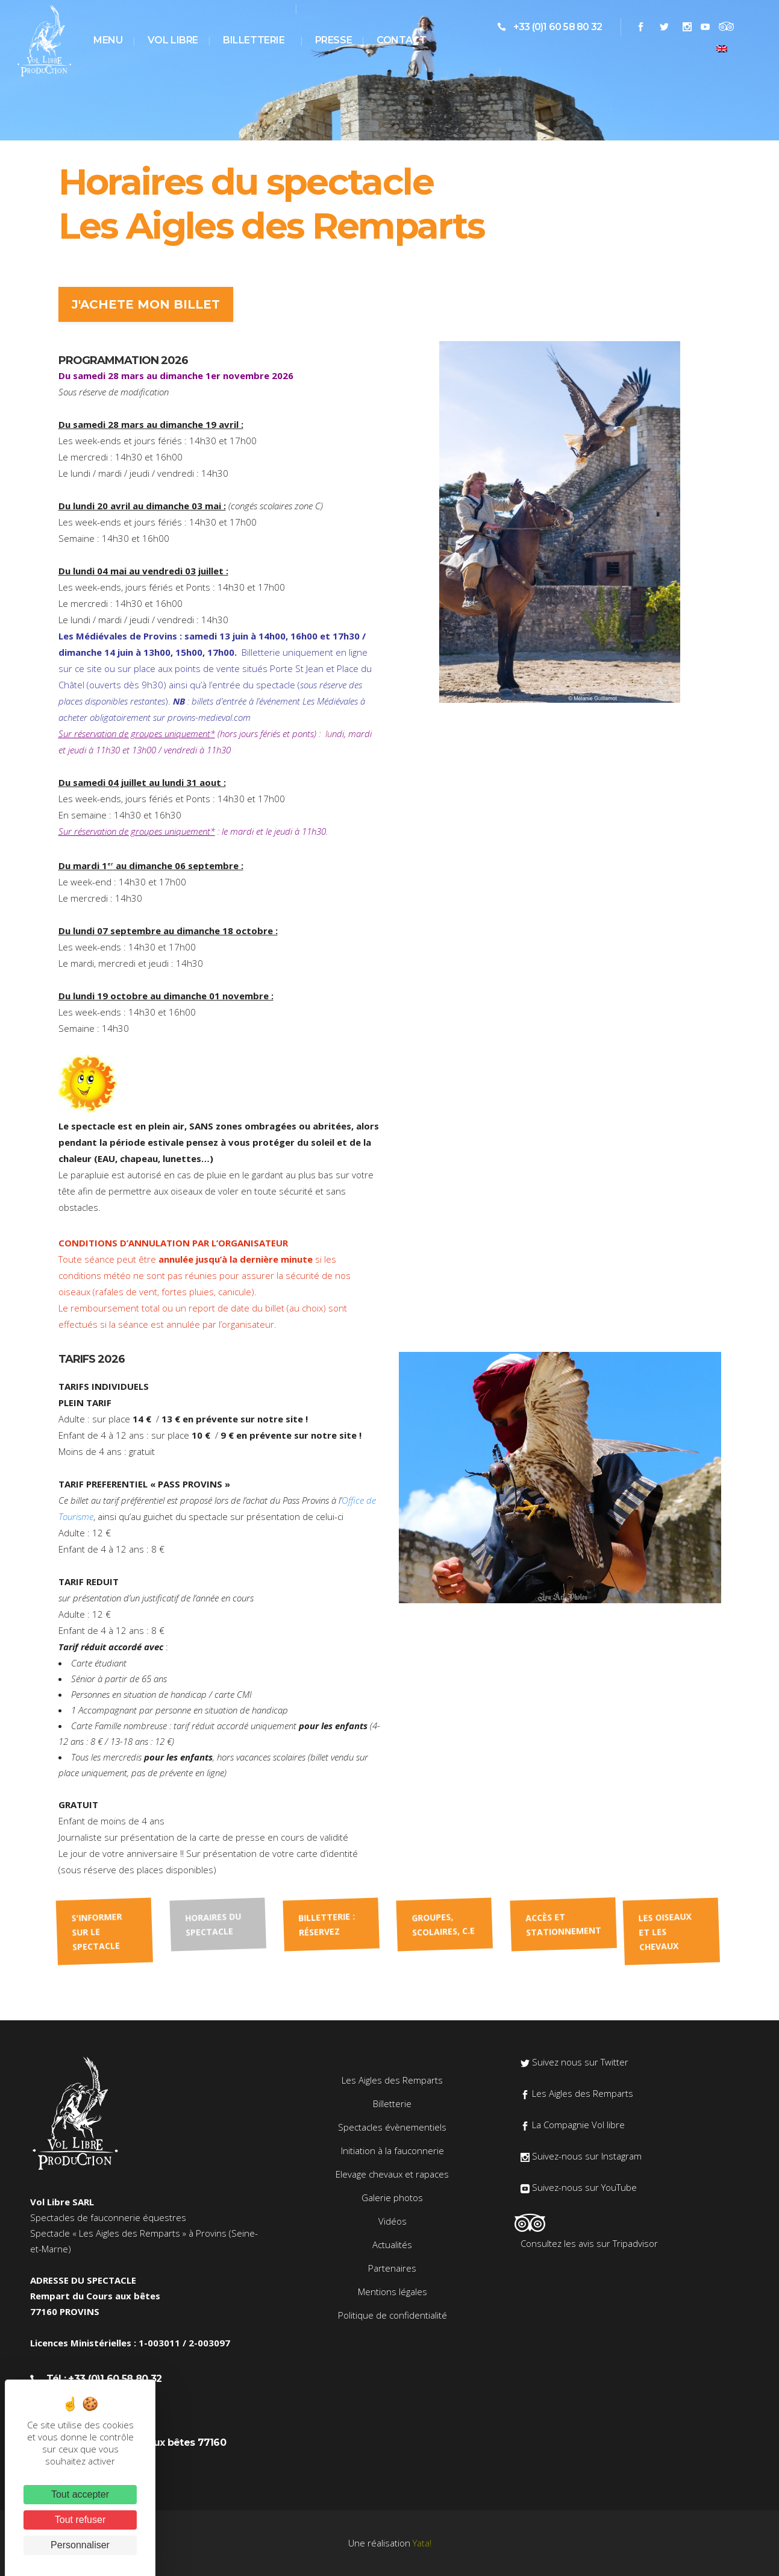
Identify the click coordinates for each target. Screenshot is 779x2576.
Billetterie (392, 2103)
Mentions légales (392, 2291)
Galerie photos (392, 2197)
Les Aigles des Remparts (392, 2080)
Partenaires (392, 2268)
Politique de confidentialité (392, 2315)
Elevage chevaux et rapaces (392, 2174)
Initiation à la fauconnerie (392, 2150)
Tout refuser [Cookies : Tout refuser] (80, 2520)
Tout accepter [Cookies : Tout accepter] (80, 2494)
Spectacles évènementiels (392, 2127)
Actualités (392, 2244)
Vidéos (392, 2221)
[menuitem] (721, 48)
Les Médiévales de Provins (117, 636)
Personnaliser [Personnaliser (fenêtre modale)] (80, 2545)
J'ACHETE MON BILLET (146, 304)
